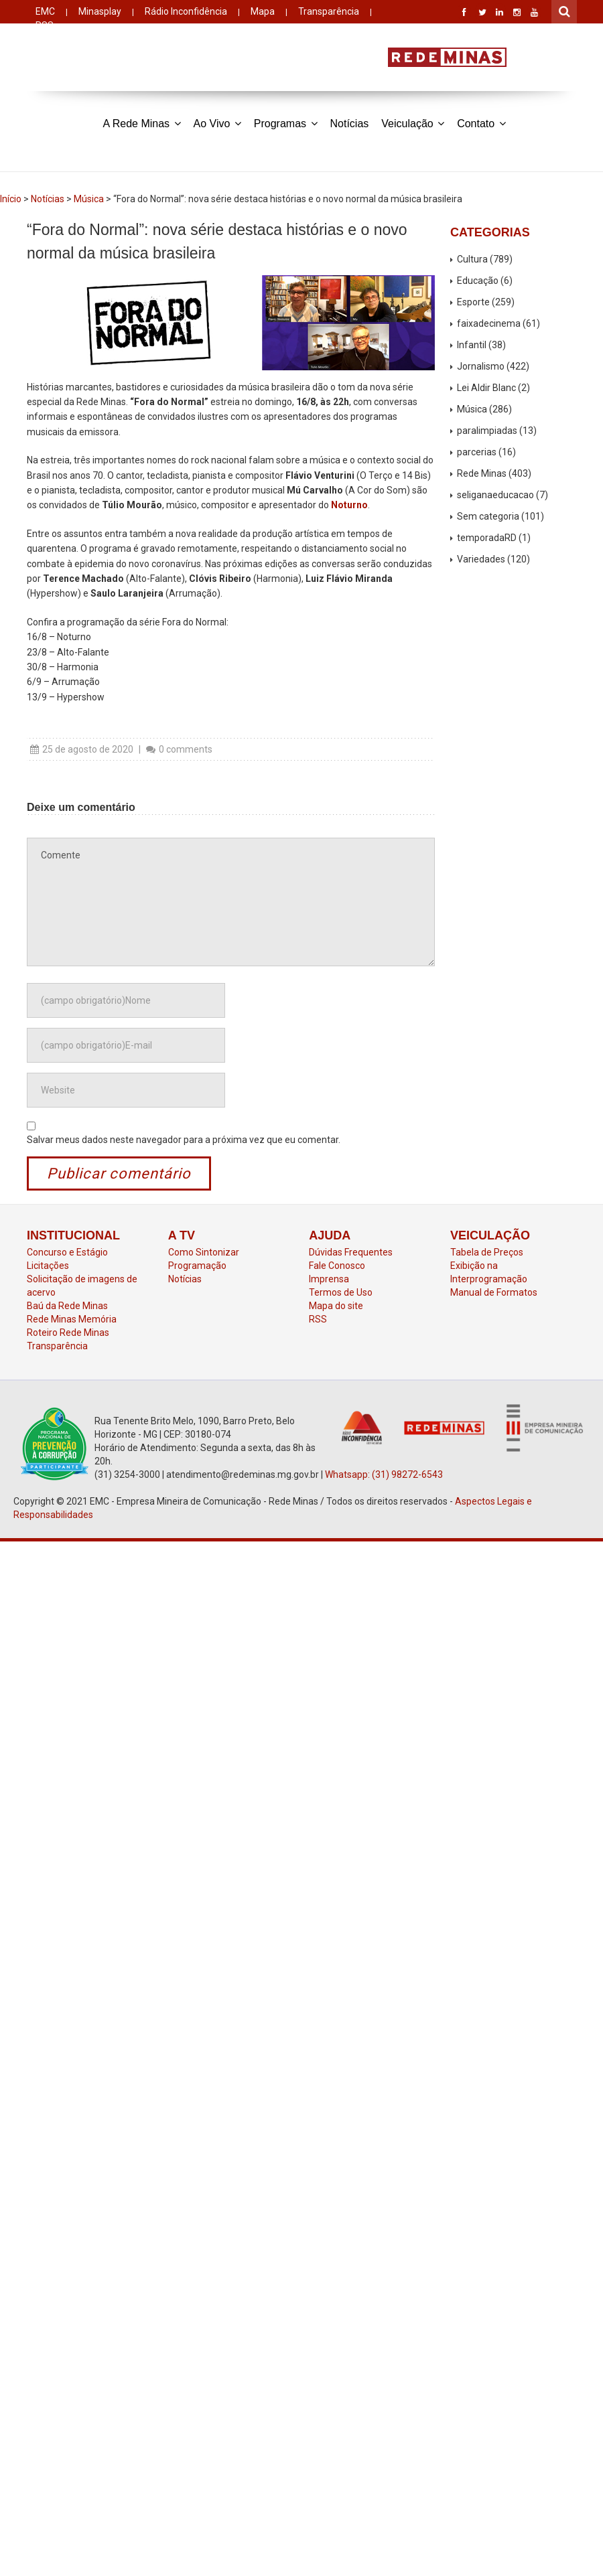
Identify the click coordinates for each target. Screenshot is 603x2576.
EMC (45, 11)
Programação (197, 1265)
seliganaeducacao (495, 494)
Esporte (473, 302)
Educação (477, 280)
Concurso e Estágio (67, 1252)
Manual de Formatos (493, 1292)
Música (89, 199)
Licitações (48, 1265)
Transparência (328, 11)
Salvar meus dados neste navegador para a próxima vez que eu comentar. (183, 1139)
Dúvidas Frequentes (351, 1252)
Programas (286, 123)
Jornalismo (481, 366)
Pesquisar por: (565, 10)
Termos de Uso (341, 1292)
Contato (481, 123)
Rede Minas (482, 473)
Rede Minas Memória (72, 1319)
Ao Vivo (217, 123)
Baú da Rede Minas (67, 1305)
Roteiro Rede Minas (68, 1332)
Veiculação (412, 123)
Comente (231, 902)
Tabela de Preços (486, 1252)
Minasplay (99, 11)
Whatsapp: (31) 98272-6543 (384, 1474)
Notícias (349, 123)
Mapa (263, 11)
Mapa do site (336, 1305)
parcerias (476, 452)
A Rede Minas (141, 123)
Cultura (472, 259)
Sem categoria (488, 516)
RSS (318, 1319)
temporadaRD (487, 537)
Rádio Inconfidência (186, 11)
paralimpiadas (487, 430)
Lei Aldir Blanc (486, 387)
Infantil (471, 344)
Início (10, 199)
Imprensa (329, 1279)
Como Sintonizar (203, 1252)
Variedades (481, 559)
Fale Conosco (337, 1265)
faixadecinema (489, 323)
